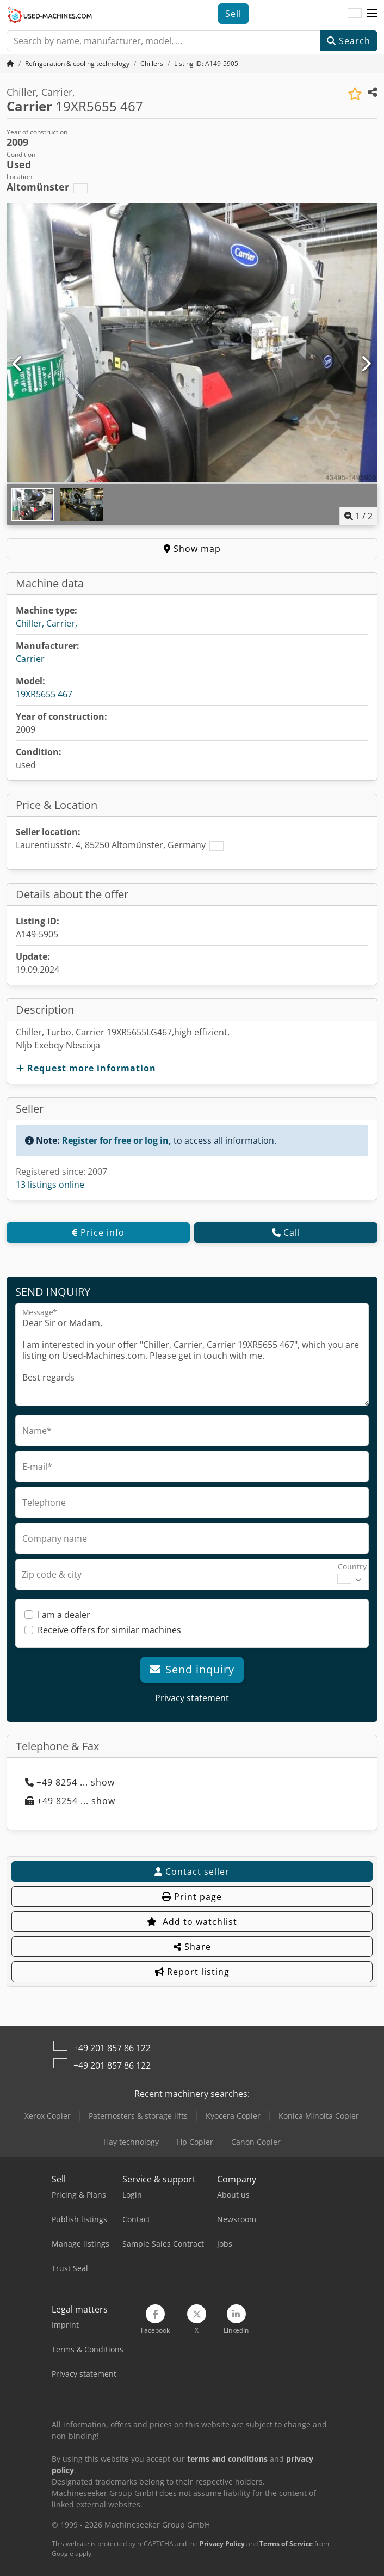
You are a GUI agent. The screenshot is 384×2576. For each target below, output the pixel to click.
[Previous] (18, 364)
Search (348, 41)
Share (192, 1947)
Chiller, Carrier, (46, 623)
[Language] (354, 13)
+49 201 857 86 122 (112, 2048)
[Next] (366, 364)
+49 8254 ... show (70, 1782)
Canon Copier (256, 2142)
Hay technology (131, 2142)
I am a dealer (64, 1615)
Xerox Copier (47, 2116)
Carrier (30, 659)
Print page (192, 1897)
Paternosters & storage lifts (138, 2116)
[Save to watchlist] (355, 94)
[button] (372, 13)
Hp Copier (195, 2142)
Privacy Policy (222, 2543)
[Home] (77, 63)
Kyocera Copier (233, 2116)
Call (286, 1232)
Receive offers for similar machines (109, 1630)
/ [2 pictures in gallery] (358, 516)
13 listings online (50, 1185)
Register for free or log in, (116, 1140)
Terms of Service (286, 2543)
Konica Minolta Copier (318, 2116)
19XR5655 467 (44, 694)
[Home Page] (10, 63)
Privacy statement (192, 1698)
